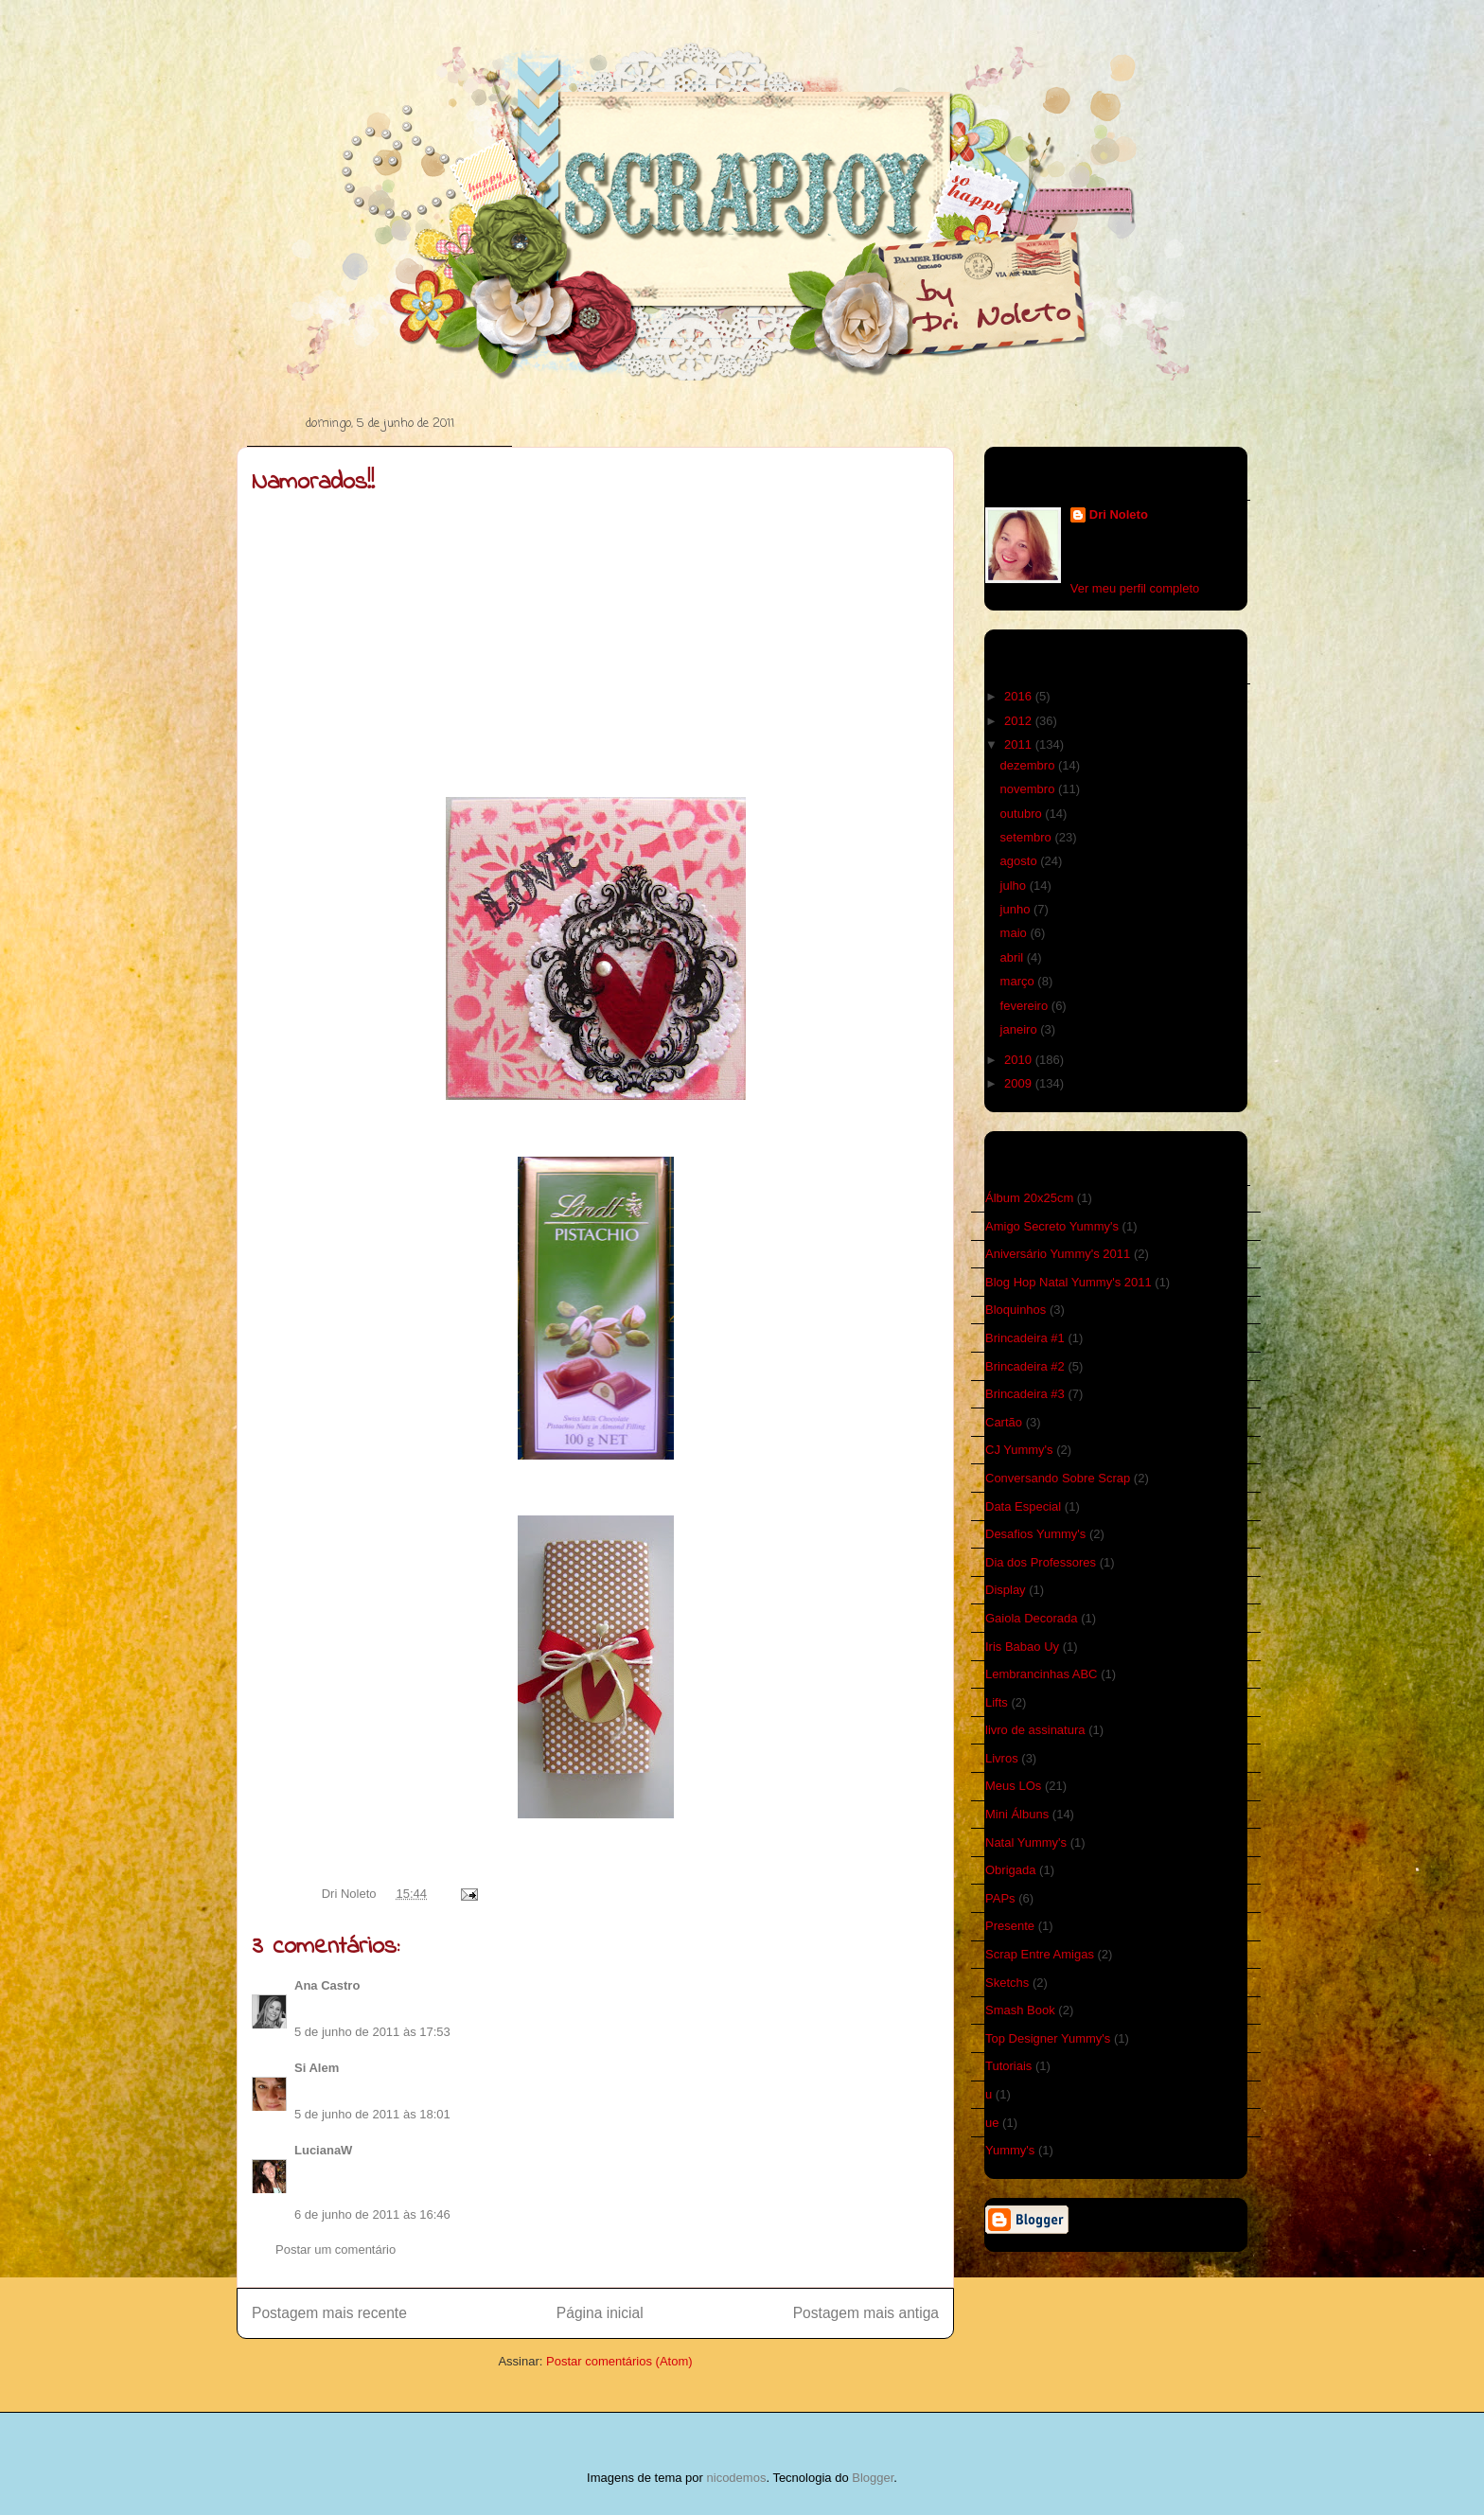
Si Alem (316, 2068)
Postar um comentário (335, 2249)
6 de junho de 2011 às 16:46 (372, 2214)
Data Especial (1023, 1506)
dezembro (1029, 765)
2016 (1019, 696)
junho (1017, 909)
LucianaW (323, 2150)
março (1019, 981)
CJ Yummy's (1019, 1450)
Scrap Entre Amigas (1039, 1954)
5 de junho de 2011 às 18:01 (372, 2114)
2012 (1019, 721)
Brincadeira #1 (1025, 1338)
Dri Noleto (351, 1893)
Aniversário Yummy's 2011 (1057, 1254)
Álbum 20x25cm (1029, 1198)
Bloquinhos (1015, 1309)
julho (1015, 885)
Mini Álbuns (1017, 1814)
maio (1015, 933)
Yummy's (1009, 2150)
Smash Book (1020, 2010)
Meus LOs (1013, 1786)
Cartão (1003, 1422)
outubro (1023, 813)
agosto (1020, 861)
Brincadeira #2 (1025, 1366)
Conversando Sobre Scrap (1057, 1478)
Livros (1001, 1758)
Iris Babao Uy (1022, 1646)
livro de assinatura (1035, 1730)
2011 (1019, 744)
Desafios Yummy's (1035, 1534)
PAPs (1000, 1898)
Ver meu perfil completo (1135, 588)
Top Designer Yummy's (1047, 2038)
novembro (1029, 789)
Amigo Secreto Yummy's (1052, 1226)
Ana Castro (327, 1985)
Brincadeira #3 (1025, 1394)
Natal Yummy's (1026, 1842)
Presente (1009, 1926)
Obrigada (1010, 1870)
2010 (1019, 1060)
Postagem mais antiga (866, 2313)
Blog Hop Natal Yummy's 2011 (1068, 1282)
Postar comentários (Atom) (619, 2361)
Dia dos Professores (1040, 1562)
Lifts (996, 1702)
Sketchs (1007, 1982)
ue (991, 2123)
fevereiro (1025, 1006)
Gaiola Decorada (1031, 1618)
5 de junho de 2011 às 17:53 (372, 2032)
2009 (1019, 1083)
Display (1005, 1590)
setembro (1027, 837)
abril (1013, 957)
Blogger (872, 2478)
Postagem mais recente (329, 2313)
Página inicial (600, 2313)
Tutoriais (1008, 2066)
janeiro (1020, 1029)
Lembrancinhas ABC (1041, 1674)
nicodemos (737, 2478)
